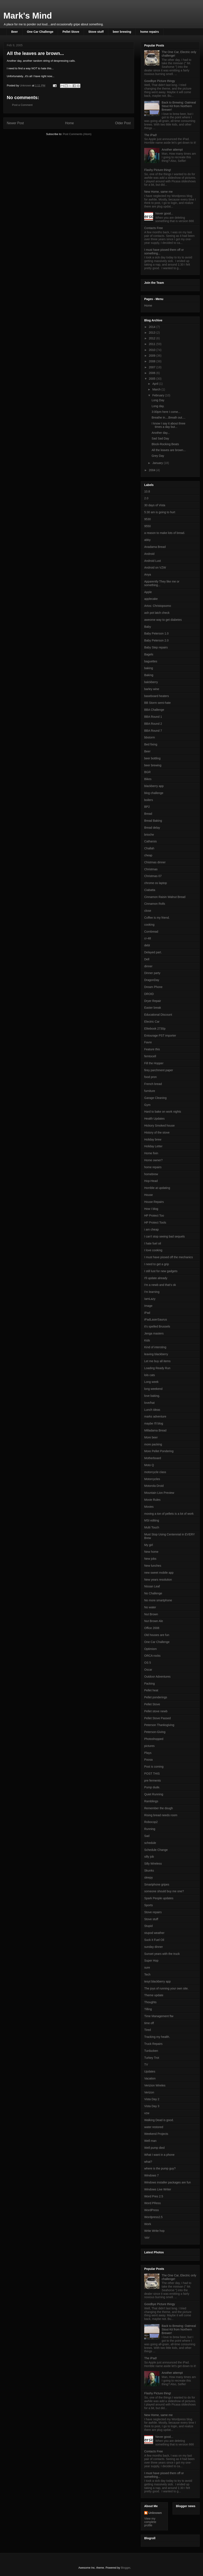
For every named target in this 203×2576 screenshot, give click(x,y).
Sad (147, 1836)
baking (148, 668)
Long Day (158, 400)
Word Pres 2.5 (153, 2196)
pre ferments (152, 1780)
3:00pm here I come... (166, 411)
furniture (149, 1091)
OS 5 (147, 1662)
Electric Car (151, 1021)
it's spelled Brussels (157, 1326)
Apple (148, 592)
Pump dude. (152, 1787)
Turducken (151, 2050)
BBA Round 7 (153, 730)
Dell (146, 959)
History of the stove (157, 1132)
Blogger (125, 2567)
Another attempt (172, 149)
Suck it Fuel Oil (154, 1940)
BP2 (147, 806)
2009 (152, 355)
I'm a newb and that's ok (160, 1285)
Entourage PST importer (160, 1035)
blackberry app (154, 786)
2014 (152, 327)
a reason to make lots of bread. (164, 533)
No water (150, 1607)
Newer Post (15, 123)
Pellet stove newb (155, 1711)
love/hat (149, 1402)
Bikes (147, 779)
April (155, 383)
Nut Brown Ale (153, 1621)
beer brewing (122, 31)
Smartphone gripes (156, 1884)
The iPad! (150, 135)
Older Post (123, 123)
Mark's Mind (27, 15)
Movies (149, 1506)
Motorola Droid (154, 1485)
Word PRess (152, 2203)
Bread (148, 813)
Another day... (161, 432)
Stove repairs (153, 1912)
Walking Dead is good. (159, 2120)
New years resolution (158, 1579)
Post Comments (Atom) (77, 134)
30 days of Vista (154, 505)
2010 (152, 350)
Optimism (150, 1649)
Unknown (155, 2513)
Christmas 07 (153, 876)
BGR (147, 772)
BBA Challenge (154, 709)
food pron (150, 1077)
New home (151, 1551)
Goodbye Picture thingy (159, 81)
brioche (149, 834)
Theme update (153, 1995)
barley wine (151, 689)
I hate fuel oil (152, 1243)
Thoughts (150, 2002)
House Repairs (154, 1201)
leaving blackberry (156, 1354)
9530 (147, 519)
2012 (152, 338)
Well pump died (154, 2147)
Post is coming (153, 1766)
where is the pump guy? (160, 2168)
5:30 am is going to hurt (159, 512)
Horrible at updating (157, 1188)
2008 (152, 361)
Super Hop (151, 1960)
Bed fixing (150, 744)
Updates (149, 2071)
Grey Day (158, 455)
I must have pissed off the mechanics (168, 1257)
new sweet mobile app (159, 1572)
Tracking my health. (157, 2036)
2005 (152, 378)
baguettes (150, 661)
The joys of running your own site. (166, 1988)
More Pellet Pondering (159, 1451)
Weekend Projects (156, 2133)
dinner (148, 966)
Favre (148, 1042)
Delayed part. (153, 952)
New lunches (152, 1565)
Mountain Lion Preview (159, 1492)
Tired (147, 2030)
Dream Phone (153, 987)
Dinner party (152, 973)
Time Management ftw (158, 2016)
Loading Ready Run (157, 1368)
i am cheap (151, 1229)
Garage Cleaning (155, 1098)
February (158, 395)
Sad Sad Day (160, 438)
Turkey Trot (151, 2057)
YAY (147, 2237)
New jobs (150, 1558)
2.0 (146, 498)
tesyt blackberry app (157, 1981)
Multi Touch (151, 1527)
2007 (152, 367)
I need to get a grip (156, 1264)
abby (147, 540)
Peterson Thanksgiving (159, 1725)
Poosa (148, 1759)
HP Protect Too (154, 1215)
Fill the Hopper (153, 1063)
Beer (14, 31)
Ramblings (151, 1801)
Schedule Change (156, 1850)
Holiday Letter (153, 1146)
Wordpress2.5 (153, 2217)
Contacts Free (153, 228)
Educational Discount (158, 1014)
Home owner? (153, 1160)
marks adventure (155, 1416)
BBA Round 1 (153, 716)
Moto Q (149, 1465)
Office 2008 (151, 1628)
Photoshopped (153, 1739)
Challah (149, 848)
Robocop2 (151, 1822)
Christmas (151, 869)
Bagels (148, 654)
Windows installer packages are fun (167, 2182)
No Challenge (153, 1593)
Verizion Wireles (154, 2085)
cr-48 (147, 938)
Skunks (149, 1870)
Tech (147, 1974)
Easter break (152, 1007)
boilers (148, 800)
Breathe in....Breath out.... (168, 417)
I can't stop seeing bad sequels (164, 1236)
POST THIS (152, 1773)
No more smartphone (158, 1600)
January (158, 463)
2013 (152, 332)
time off (149, 2023)
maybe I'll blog (153, 1423)
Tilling (148, 2009)
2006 (152, 373)
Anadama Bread (155, 546)
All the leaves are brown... (169, 450)
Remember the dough (158, 1808)
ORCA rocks (152, 1655)
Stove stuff (96, 31)
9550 (147, 526)
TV (146, 2064)
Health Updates (154, 1118)
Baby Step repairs (156, 647)
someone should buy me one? (164, 1891)
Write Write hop (154, 2230)
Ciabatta (149, 890)
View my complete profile (150, 2522)
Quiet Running (153, 1794)
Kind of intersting (155, 1347)
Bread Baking (153, 820)
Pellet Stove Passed (157, 1718)
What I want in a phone (159, 2154)
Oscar (148, 1669)
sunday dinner (153, 1946)
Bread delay (152, 827)
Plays (147, 1753)
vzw (146, 2113)
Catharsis (150, 841)
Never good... (164, 213)
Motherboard (152, 1458)
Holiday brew (152, 1139)
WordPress (151, 2210)
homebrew (151, 1174)
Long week (151, 1382)
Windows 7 (151, 2175)
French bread (153, 1084)
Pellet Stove (70, 31)
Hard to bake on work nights (162, 1111)
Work (147, 2224)
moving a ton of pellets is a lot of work (168, 1513)
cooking (149, 924)
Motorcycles (152, 1479)
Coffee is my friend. (157, 917)
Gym (147, 1105)
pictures (149, 1746)
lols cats (149, 1375)
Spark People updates (158, 1898)
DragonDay (151, 980)
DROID (149, 994)
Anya (147, 574)
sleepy (148, 1877)
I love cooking (153, 1250)
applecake (151, 598)
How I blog (151, 1208)
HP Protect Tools (155, 1222)
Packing (149, 1683)
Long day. (158, 406)
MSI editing (151, 1520)
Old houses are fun (156, 1635)
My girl (148, 1545)
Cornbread (151, 931)
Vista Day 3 (151, 2106)
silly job (149, 1856)
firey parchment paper (158, 1070)
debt (147, 945)
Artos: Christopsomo (157, 605)
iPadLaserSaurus (155, 1319)
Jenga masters (154, 1333)
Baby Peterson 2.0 (156, 640)
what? (148, 2161)
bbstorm (149, 737)
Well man (150, 2140)
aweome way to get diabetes (163, 619)
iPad (147, 1312)
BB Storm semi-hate (157, 702)
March (156, 389)
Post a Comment (22, 104)
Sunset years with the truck (162, 1953)
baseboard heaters (156, 696)
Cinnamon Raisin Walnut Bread (164, 897)
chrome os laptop (155, 883)
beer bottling (152, 758)
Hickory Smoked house (159, 1125)
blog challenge (153, 793)
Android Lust (152, 560)
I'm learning (151, 1291)
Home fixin (151, 1153)
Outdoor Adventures (157, 1676)
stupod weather (154, 1933)
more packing (153, 1444)
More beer (151, 1437)
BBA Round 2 (153, 723)
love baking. (152, 1395)
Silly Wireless (153, 1863)
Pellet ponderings (155, 1697)
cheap (148, 855)
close (147, 910)
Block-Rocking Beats (165, 444)
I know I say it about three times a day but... (168, 425)
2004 (152, 470)
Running (149, 1829)
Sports (148, 1905)
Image (148, 1305)
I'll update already (155, 1278)
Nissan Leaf (152, 1586)
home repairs (149, 31)
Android (149, 553)
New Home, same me (158, 191)
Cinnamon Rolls (154, 903)
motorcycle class (155, 1472)
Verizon (149, 2092)
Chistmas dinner (155, 862)
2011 (152, 344)
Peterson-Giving (154, 1732)
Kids (147, 1340)
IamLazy (149, 1298)
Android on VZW (155, 567)
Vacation (149, 2078)
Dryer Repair (152, 1001)
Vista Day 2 (151, 2099)
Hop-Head (151, 1181)
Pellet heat (151, 1690)
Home (69, 123)
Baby (147, 626)
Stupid (148, 1926)
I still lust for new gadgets (160, 1271)
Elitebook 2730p (154, 1028)
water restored (153, 2127)
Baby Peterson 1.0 (156, 633)
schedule (150, 1843)
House (148, 1195)
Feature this (152, 1049)
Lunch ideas (152, 1409)
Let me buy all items (157, 1361)
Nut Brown (151, 1614)
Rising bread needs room (160, 1815)
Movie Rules (152, 1499)
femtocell (150, 1056)
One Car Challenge (40, 31)
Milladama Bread (155, 1430)
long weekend (153, 1388)
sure (147, 1967)
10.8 (147, 491)
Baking (148, 675)
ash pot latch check (157, 612)
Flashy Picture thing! (157, 170)
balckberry (151, 682)
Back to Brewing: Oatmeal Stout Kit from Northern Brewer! (179, 106)
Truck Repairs (153, 2043)
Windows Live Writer (157, 2189)
